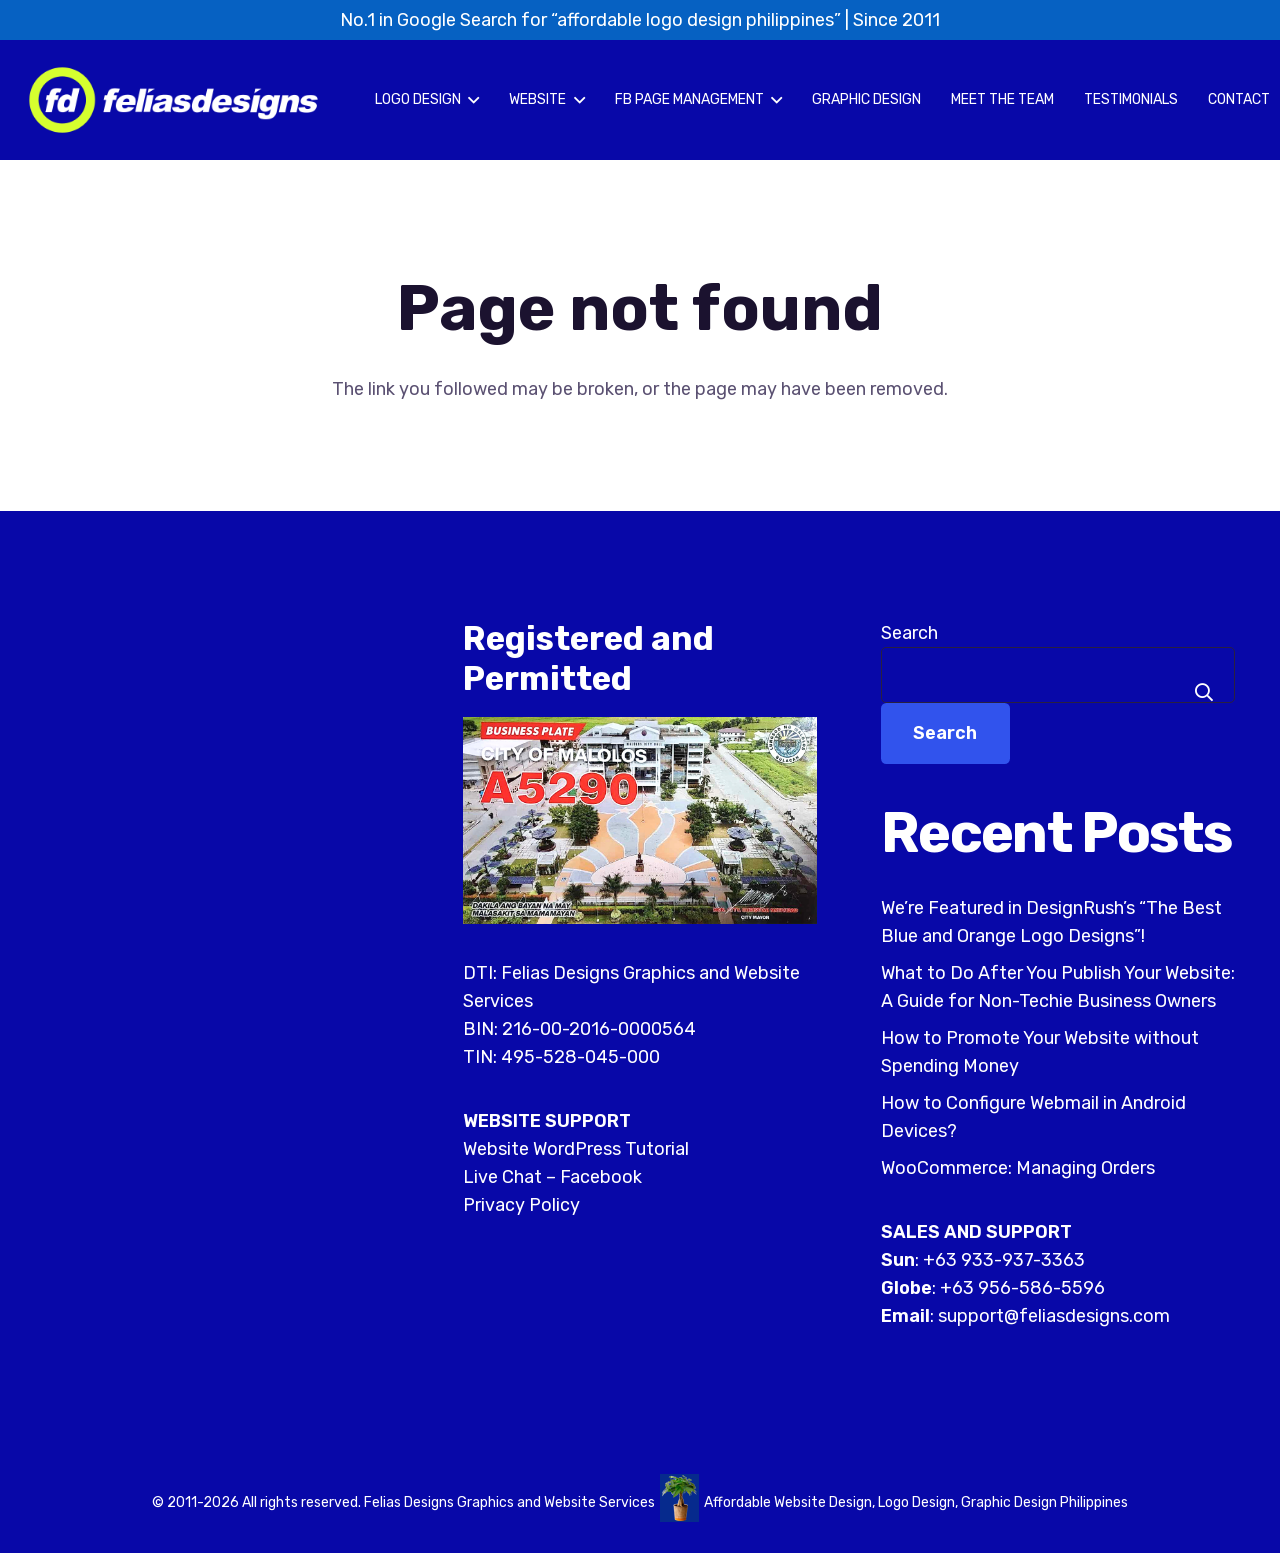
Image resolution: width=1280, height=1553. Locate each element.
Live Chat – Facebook (552, 1177)
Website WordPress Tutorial (576, 1149)
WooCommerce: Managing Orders (1018, 1168)
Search (909, 633)
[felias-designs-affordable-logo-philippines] (173, 100)
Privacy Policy (521, 1205)
